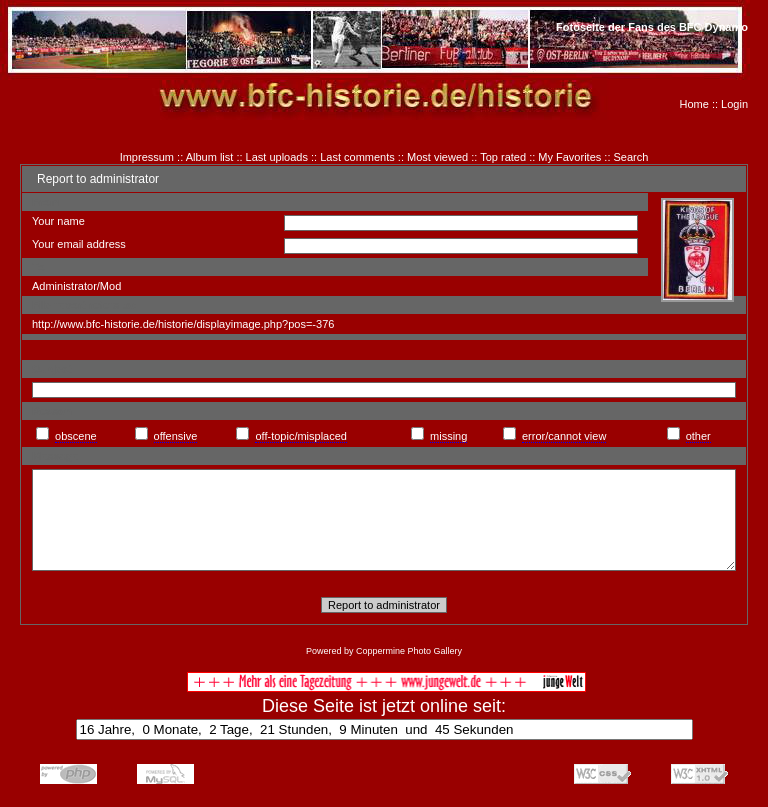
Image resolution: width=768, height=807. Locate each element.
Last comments (357, 157)
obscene (76, 436)
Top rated (503, 157)
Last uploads (277, 157)
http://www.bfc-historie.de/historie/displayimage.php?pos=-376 (183, 324)
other (698, 436)
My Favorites (569, 157)
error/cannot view (564, 436)
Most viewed (437, 157)
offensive (176, 436)
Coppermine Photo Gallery (409, 651)
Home (694, 104)
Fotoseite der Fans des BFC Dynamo (652, 27)
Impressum (147, 157)
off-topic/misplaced (301, 436)
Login (734, 104)
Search (631, 157)
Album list (210, 157)
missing (448, 436)
